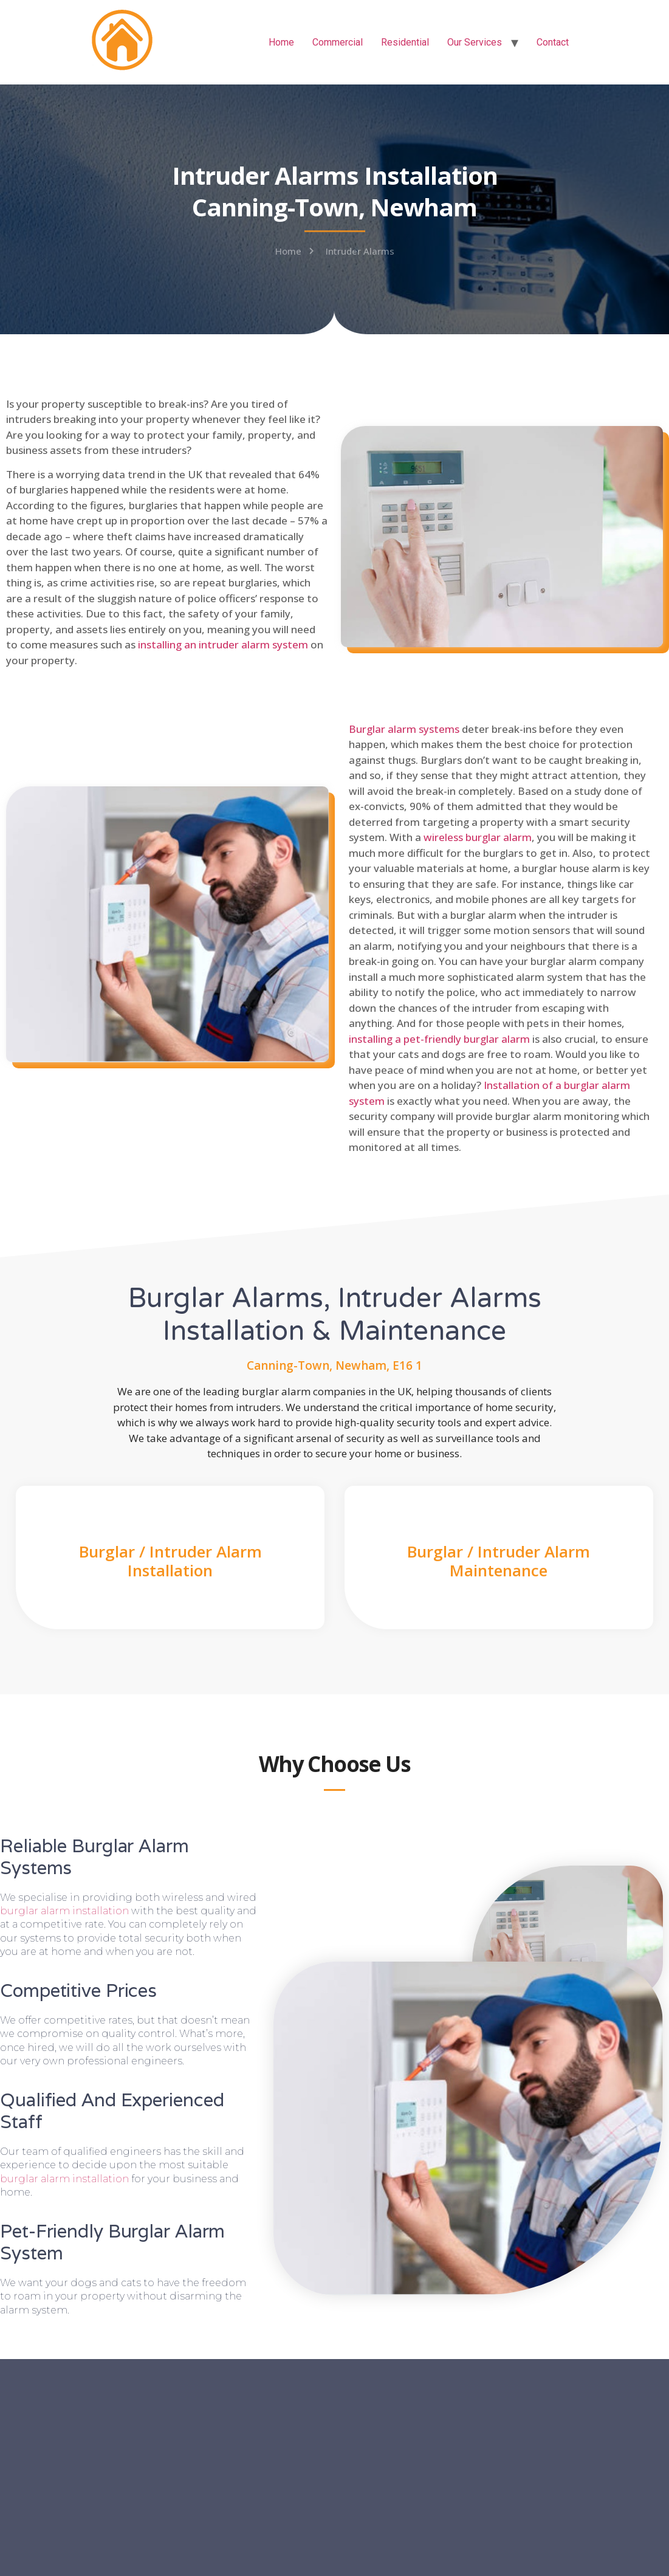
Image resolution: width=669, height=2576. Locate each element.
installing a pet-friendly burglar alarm (439, 1039)
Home (281, 42)
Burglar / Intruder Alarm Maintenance (498, 1560)
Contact (553, 42)
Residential (405, 42)
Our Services (474, 42)
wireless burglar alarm (478, 837)
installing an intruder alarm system (223, 644)
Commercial (337, 42)
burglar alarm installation (64, 1911)
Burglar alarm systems (404, 729)
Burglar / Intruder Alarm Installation (170, 1560)
